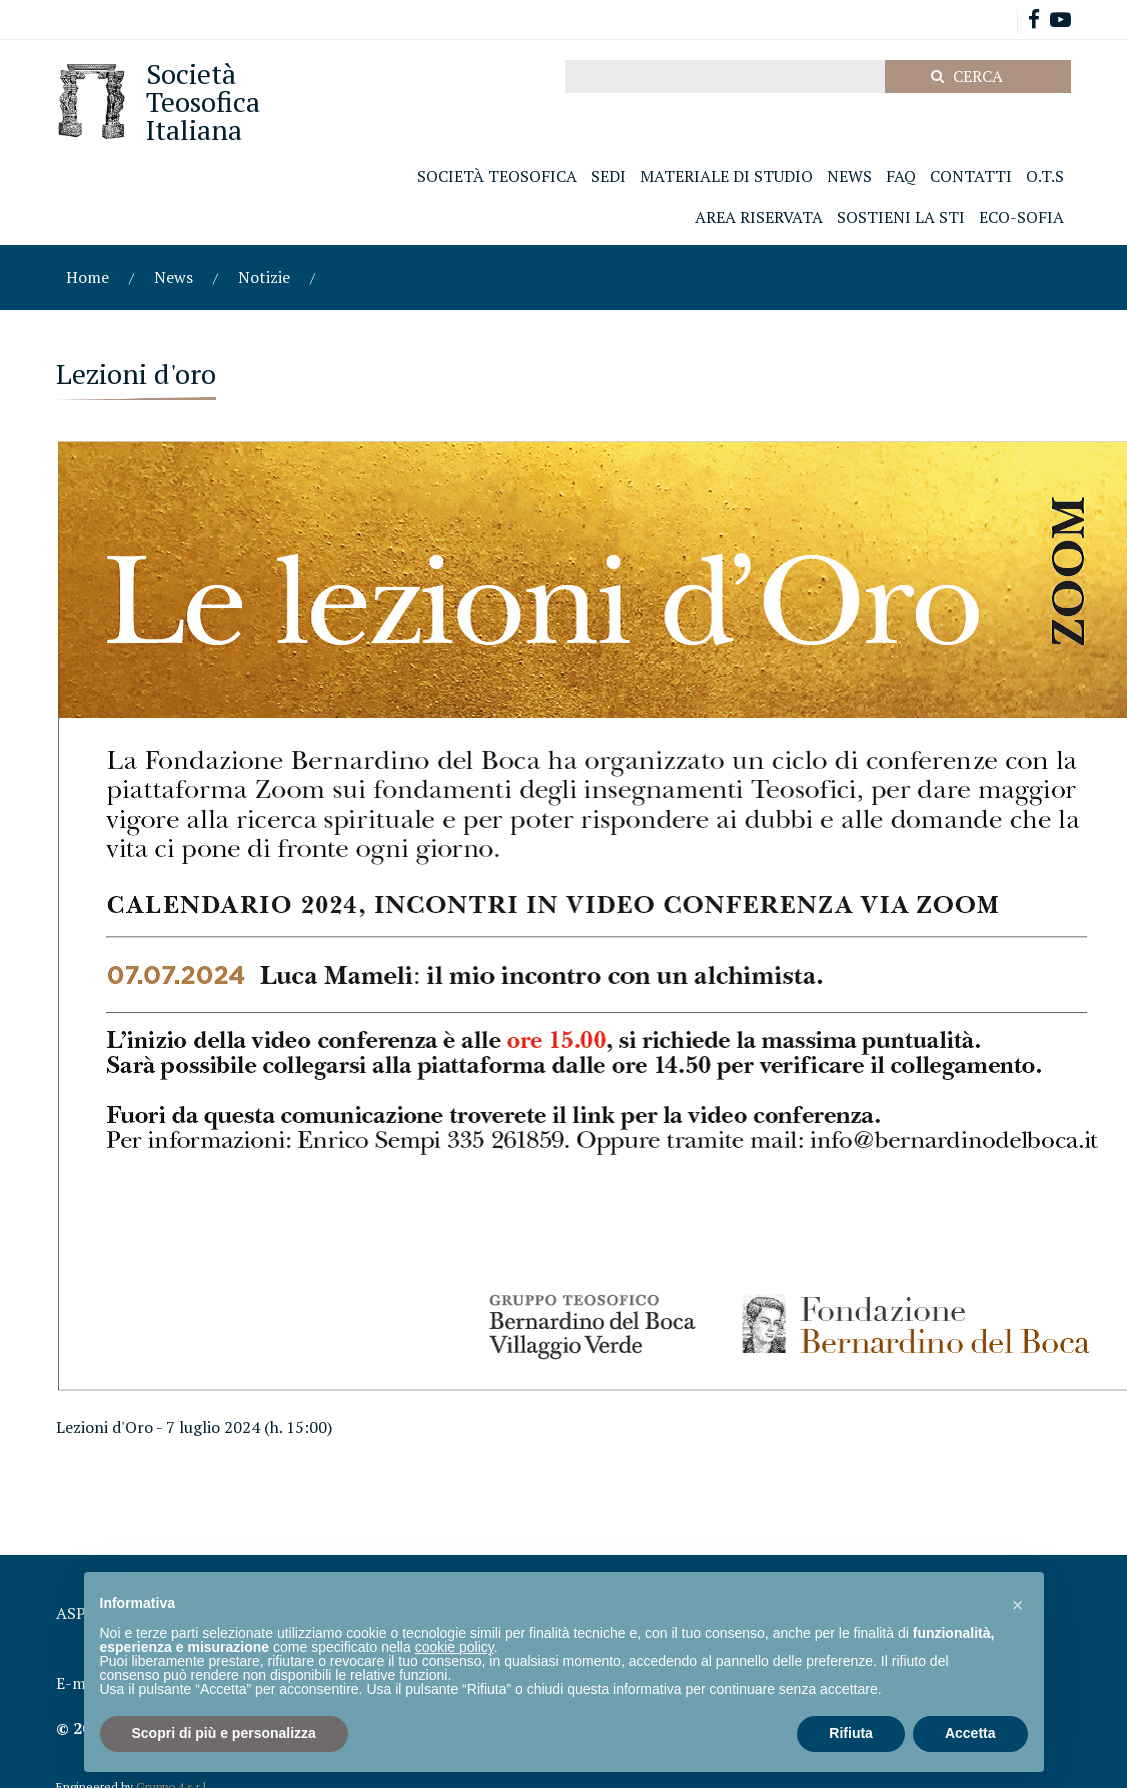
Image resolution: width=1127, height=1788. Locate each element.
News (173, 277)
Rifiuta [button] (851, 1733)
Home (87, 277)
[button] (1018, 1604)
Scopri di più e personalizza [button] (224, 1733)
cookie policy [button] (454, 1647)
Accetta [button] (970, 1733)
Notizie (264, 277)
